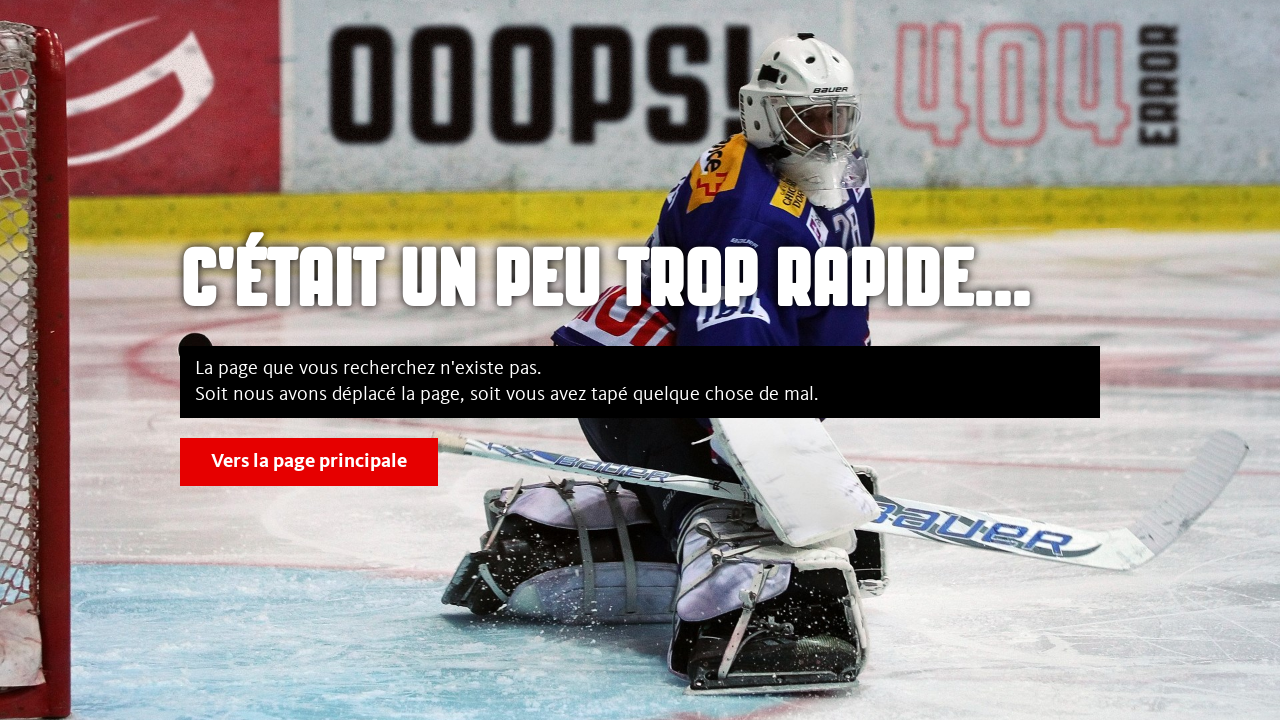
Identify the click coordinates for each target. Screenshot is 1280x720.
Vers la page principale (309, 462)
